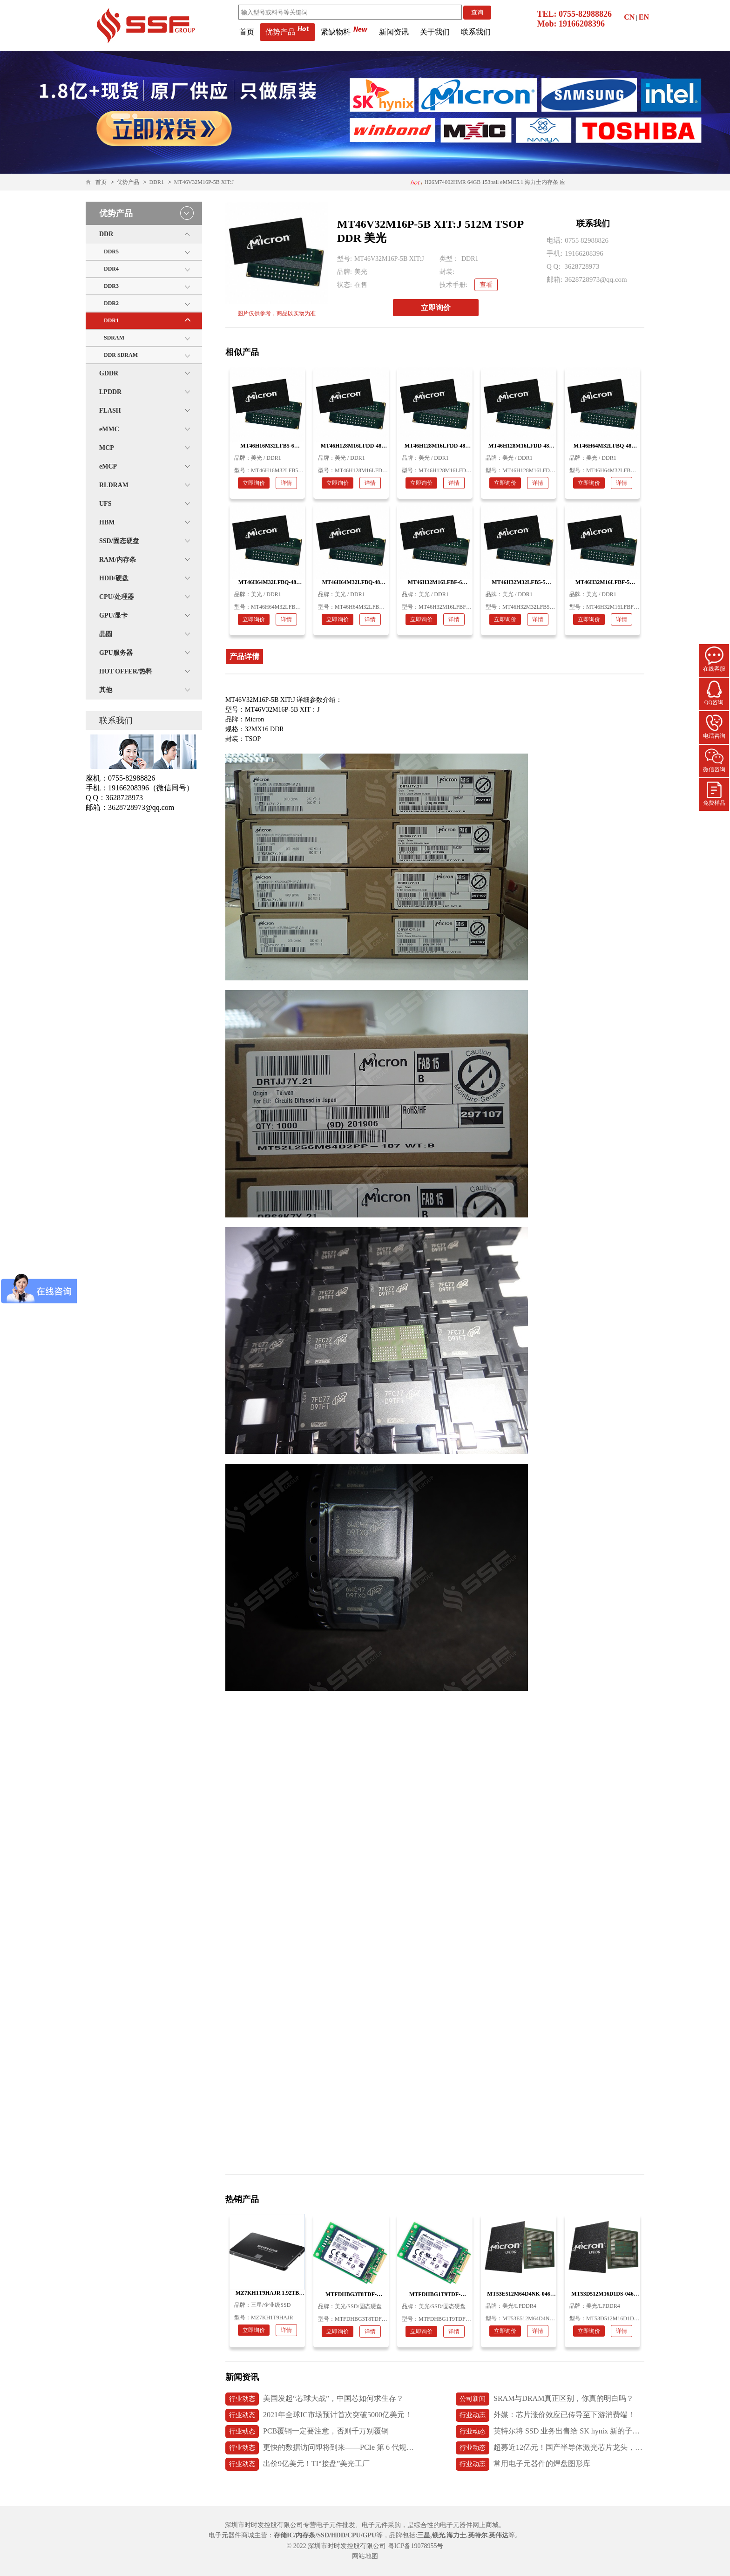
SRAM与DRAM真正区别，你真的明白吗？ (545, 2399)
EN (644, 17)
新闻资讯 (394, 32)
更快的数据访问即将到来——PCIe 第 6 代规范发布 (319, 2447)
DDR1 (156, 182)
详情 (286, 483)
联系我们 (476, 32)
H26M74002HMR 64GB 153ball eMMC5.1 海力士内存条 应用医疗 (487, 184)
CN (629, 17)
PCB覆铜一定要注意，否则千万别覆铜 (307, 2431)
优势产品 (287, 32)
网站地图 (365, 2556)
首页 (246, 32)
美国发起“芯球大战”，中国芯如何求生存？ (314, 2399)
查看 (486, 284)
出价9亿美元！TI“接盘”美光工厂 (297, 2464)
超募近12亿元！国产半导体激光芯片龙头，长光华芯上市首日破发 (550, 2447)
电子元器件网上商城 (469, 2525)
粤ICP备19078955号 (416, 2545)
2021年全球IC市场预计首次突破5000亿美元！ (318, 2415)
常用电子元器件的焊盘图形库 (523, 2464)
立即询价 (436, 308)
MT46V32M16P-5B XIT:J (204, 182)
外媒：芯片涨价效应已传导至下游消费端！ (545, 2415)
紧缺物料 (344, 32)
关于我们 (435, 32)
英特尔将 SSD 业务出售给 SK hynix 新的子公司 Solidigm (550, 2431)
